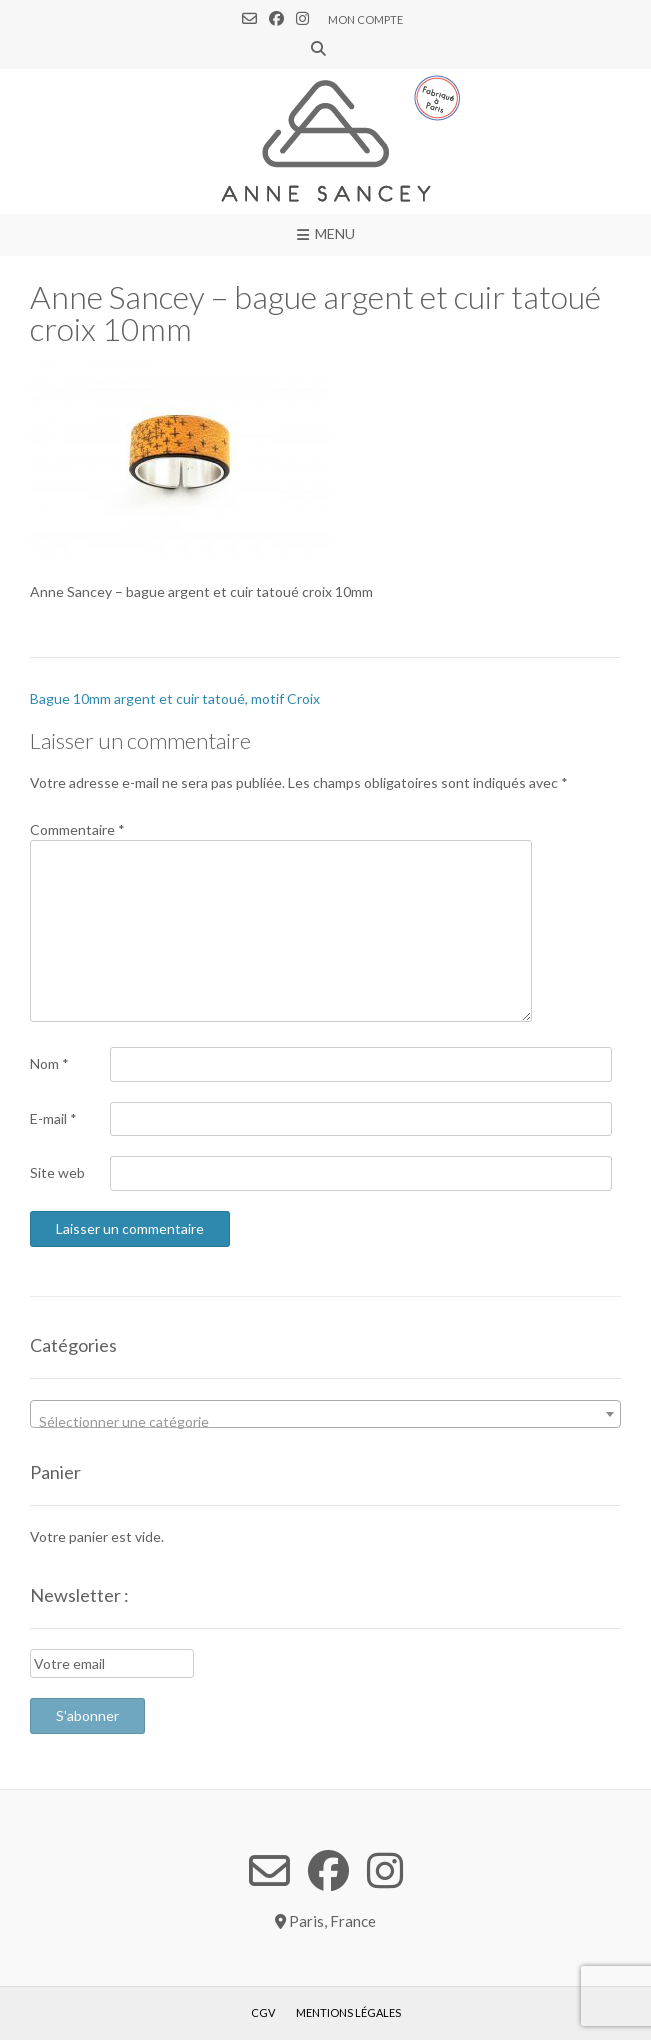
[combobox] (325, 1414)
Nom (49, 1063)
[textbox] (325, 1422)
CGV (263, 2012)
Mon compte (365, 19)
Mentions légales (348, 2012)
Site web (57, 1172)
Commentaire (77, 829)
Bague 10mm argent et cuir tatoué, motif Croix (175, 698)
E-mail (53, 1118)
